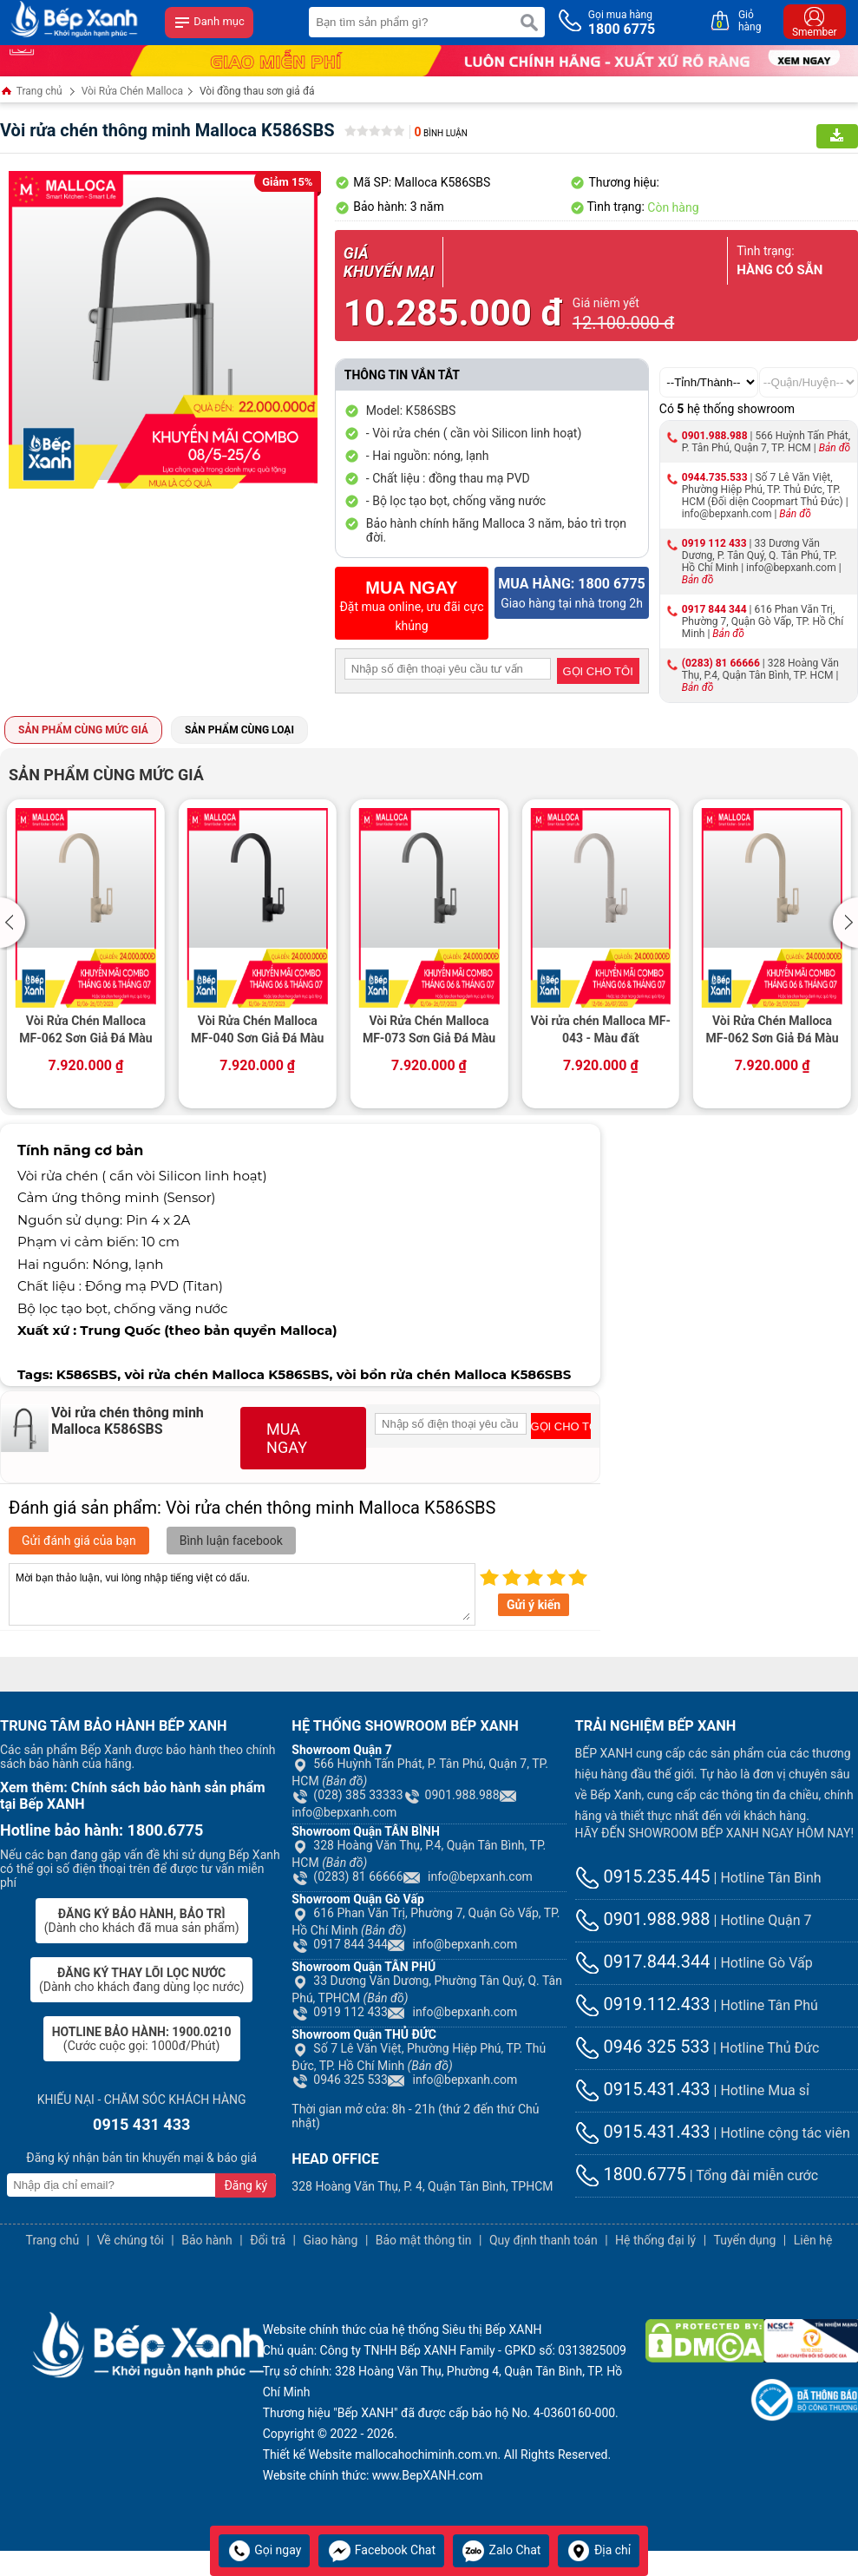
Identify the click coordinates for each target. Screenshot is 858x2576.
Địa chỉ (599, 2550)
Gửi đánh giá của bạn (79, 1541)
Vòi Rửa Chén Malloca (132, 91)
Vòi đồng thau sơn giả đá (257, 91)
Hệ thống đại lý (655, 2240)
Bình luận (441, 133)
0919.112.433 (643, 2004)
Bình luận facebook (231, 1541)
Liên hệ (813, 2240)
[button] (15, 922)
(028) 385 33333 (347, 1795)
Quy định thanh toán (543, 2240)
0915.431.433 (643, 2089)
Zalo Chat (501, 2550)
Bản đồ (835, 448)
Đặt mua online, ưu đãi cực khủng (411, 605)
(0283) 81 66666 (721, 663)
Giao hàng (330, 2240)
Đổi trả (267, 2240)
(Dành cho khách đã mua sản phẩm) (141, 1921)
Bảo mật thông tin (424, 2240)
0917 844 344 (714, 609)
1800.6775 (630, 2174)
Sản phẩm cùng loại (239, 730)
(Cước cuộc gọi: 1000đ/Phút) (142, 2039)
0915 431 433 (141, 2124)
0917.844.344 (643, 1961)
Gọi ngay (264, 2550)
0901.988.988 (715, 436)
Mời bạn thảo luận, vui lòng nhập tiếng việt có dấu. (242, 1594)
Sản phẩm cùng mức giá (83, 730)
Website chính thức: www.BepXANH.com (373, 2475)
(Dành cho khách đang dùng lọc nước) (141, 1980)
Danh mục (209, 22)
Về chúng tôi (130, 2240)
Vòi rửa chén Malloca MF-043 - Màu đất (601, 1029)
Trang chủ (31, 92)
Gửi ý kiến (533, 1605)
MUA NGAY (286, 1438)
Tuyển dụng (745, 2240)
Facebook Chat (381, 2550)
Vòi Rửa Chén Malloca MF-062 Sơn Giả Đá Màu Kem (85, 1031)
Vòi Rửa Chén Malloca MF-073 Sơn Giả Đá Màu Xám (429, 1031)
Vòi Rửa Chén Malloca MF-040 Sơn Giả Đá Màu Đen (257, 1031)
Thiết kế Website (307, 2454)
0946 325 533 (339, 2079)
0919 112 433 (714, 543)
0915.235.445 (643, 1876)
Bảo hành (207, 2240)
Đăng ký (245, 2185)
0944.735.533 (715, 477)
